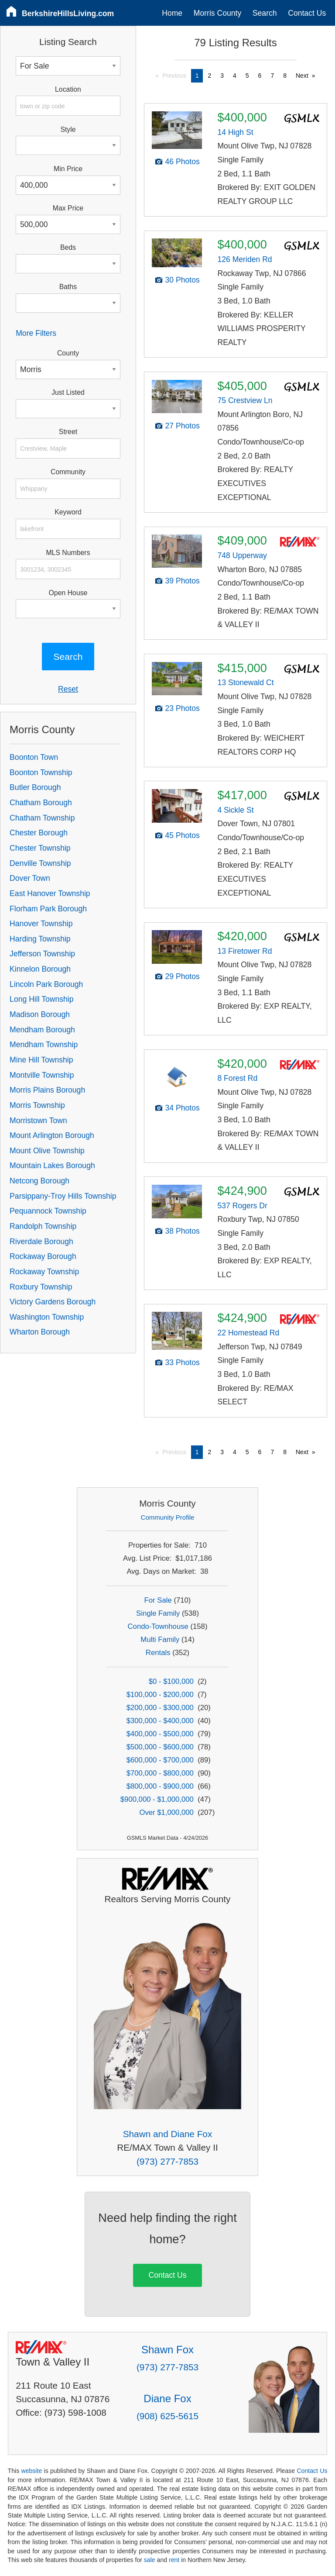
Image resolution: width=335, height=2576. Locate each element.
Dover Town (30, 878)
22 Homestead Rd (248, 1332)
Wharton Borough (40, 1332)
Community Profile (168, 1517)
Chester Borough (39, 832)
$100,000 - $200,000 (160, 1694)
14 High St (235, 132)
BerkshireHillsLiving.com (68, 13)
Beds (68, 247)
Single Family (158, 1613)
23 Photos (182, 708)
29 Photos (182, 976)
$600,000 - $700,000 (160, 1760)
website (31, 2470)
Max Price (68, 208)
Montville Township (42, 1075)
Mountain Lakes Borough (52, 1165)
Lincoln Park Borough (46, 984)
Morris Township (37, 1105)
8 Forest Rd (237, 1078)
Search (265, 13)
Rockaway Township (44, 1271)
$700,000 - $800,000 (160, 1773)
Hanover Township (41, 923)
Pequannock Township (48, 1211)
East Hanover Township (50, 893)
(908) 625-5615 (167, 2416)
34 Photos (182, 1108)
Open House (68, 593)
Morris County (218, 13)
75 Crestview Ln (244, 400)
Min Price (68, 168)
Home (172, 13)
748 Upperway (242, 555)
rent (174, 2559)
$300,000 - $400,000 (160, 1721)
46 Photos (182, 161)
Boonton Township (41, 772)
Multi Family (159, 1639)
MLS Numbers (68, 552)
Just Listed (68, 392)
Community (68, 472)
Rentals (158, 1652)
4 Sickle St (235, 810)
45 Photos (182, 835)
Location (68, 89)
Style (67, 129)
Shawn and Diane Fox (167, 2134)
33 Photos (182, 1362)
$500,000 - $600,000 (160, 1747)
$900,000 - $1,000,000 (157, 1799)
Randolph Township (43, 1226)
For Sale (158, 1600)
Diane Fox (167, 2398)
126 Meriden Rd (244, 259)
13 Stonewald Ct (245, 682)
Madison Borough (40, 1014)
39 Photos (182, 580)
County (68, 353)
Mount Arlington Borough (52, 1135)
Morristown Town (38, 1120)
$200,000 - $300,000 (160, 1708)
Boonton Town (34, 757)
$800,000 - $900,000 (160, 1786)
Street (68, 431)
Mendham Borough (42, 1029)
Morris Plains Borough (47, 1090)
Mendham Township (44, 1044)
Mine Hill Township (41, 1059)
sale (149, 2559)
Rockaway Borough (43, 1256)
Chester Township (40, 848)
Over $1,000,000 (166, 1812)
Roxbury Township (41, 1287)
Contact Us (307, 13)
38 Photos (182, 1231)
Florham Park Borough (48, 908)
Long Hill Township (41, 999)
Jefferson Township (42, 953)
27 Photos (182, 425)
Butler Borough (35, 787)
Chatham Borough (41, 802)
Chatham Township (42, 818)
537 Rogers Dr (242, 1205)
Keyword (68, 512)
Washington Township (47, 1317)
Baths (68, 286)
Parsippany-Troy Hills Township (63, 1196)
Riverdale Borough (41, 1241)
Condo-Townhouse (158, 1626)
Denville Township (40, 863)
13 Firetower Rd (244, 951)
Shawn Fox (167, 2349)
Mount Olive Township (47, 1150)
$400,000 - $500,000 (160, 1734)
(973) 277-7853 (167, 2161)
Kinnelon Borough (40, 969)
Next (302, 75)
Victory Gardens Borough (53, 1301)
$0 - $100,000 (171, 1681)
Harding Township (40, 939)
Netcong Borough (39, 1180)
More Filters (36, 333)
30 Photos (182, 280)
